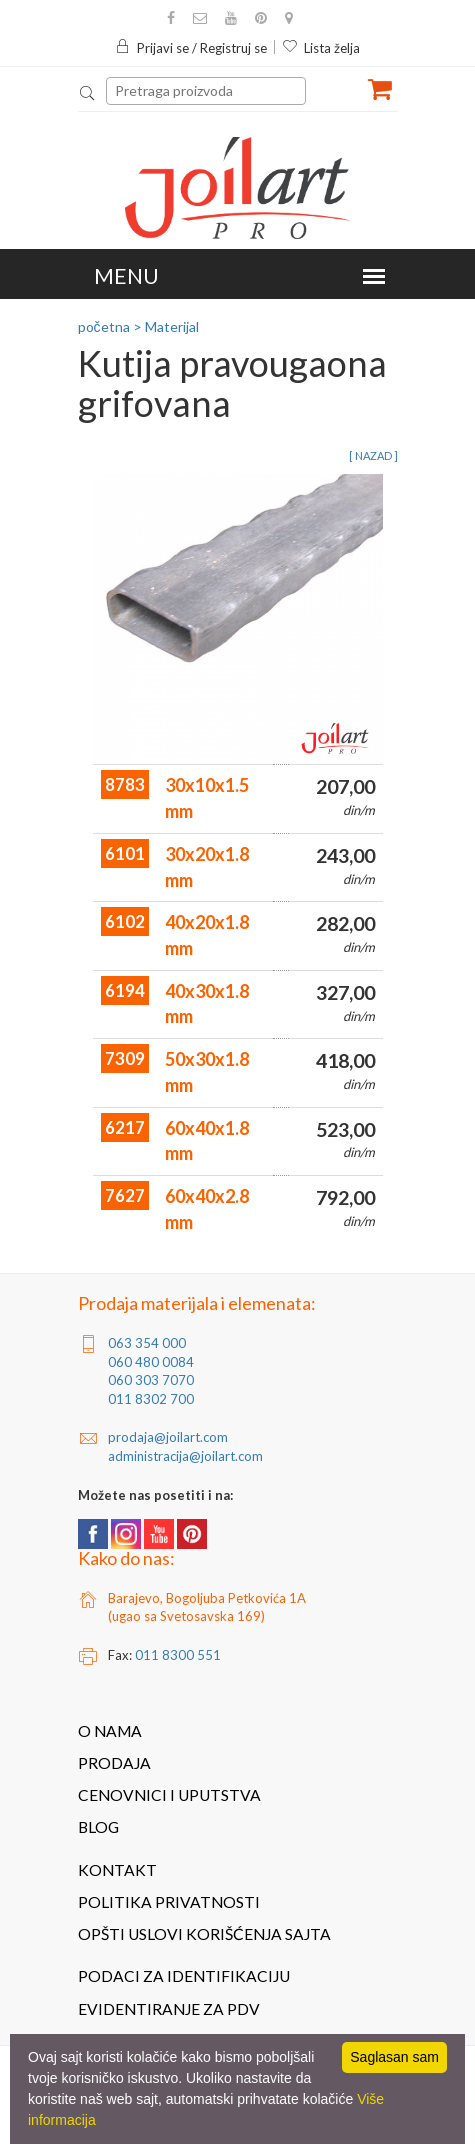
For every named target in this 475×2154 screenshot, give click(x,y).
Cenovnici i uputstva (169, 1795)
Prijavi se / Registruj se (191, 48)
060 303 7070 (151, 1380)
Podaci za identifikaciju (184, 1976)
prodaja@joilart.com (168, 1437)
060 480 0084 (151, 1362)
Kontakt (117, 1870)
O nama (110, 1731)
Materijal (172, 326)
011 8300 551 (178, 1655)
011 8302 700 (151, 1399)
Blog (98, 1827)
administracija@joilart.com (185, 1456)
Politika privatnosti (169, 1902)
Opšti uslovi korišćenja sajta (204, 1934)
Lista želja (321, 48)
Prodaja (114, 1763)
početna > (110, 326)
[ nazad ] (373, 455)
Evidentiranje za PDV (169, 2009)
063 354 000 (147, 1343)
